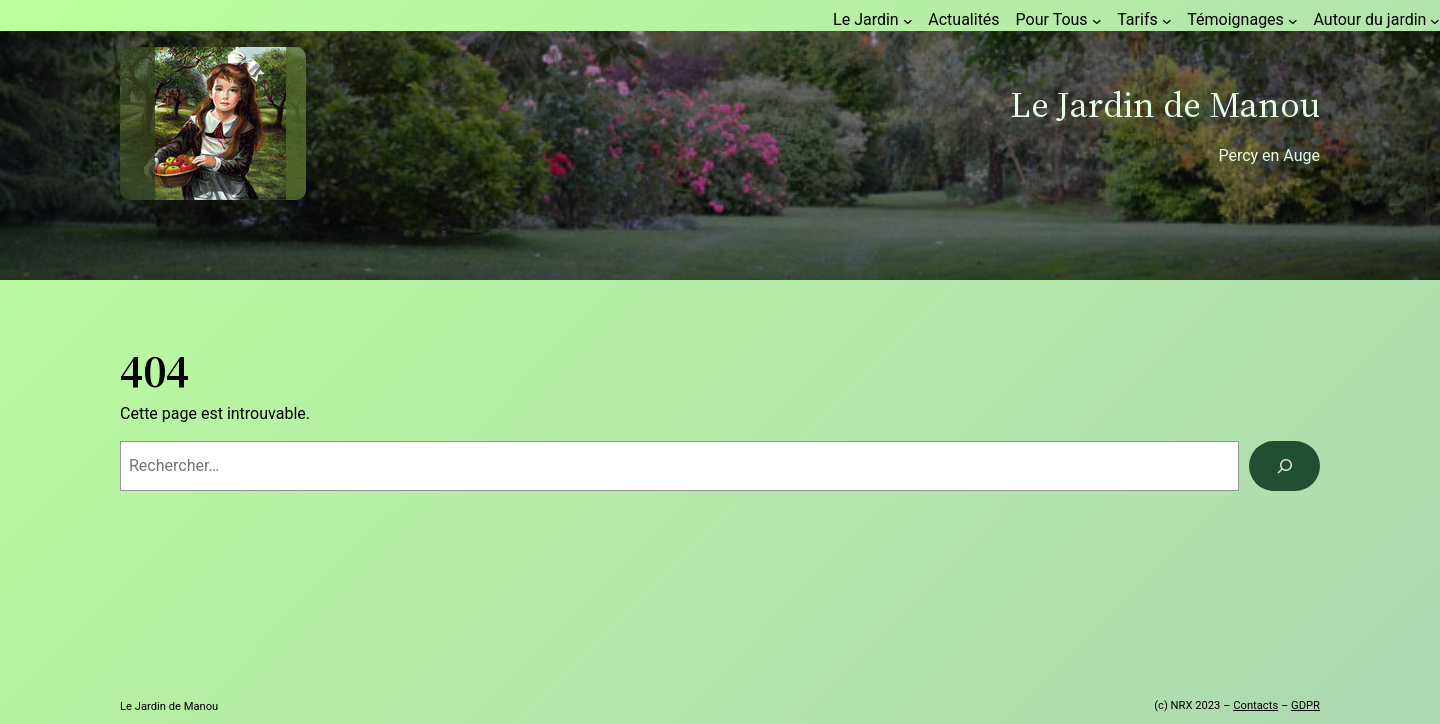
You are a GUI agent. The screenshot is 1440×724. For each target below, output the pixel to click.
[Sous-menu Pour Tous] (1097, 21)
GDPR (1305, 705)
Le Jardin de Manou (1165, 104)
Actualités (963, 19)
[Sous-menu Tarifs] (1167, 21)
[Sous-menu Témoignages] (1293, 21)
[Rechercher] (1284, 465)
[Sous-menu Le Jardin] (908, 21)
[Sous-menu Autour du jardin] (1435, 21)
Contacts (1255, 705)
